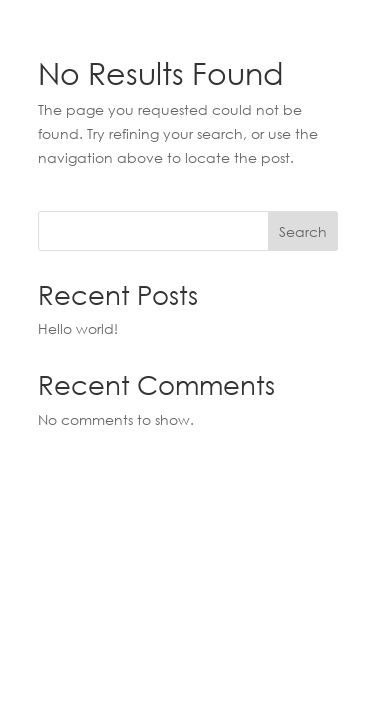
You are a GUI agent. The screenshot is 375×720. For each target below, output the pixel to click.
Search (303, 231)
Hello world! (78, 328)
